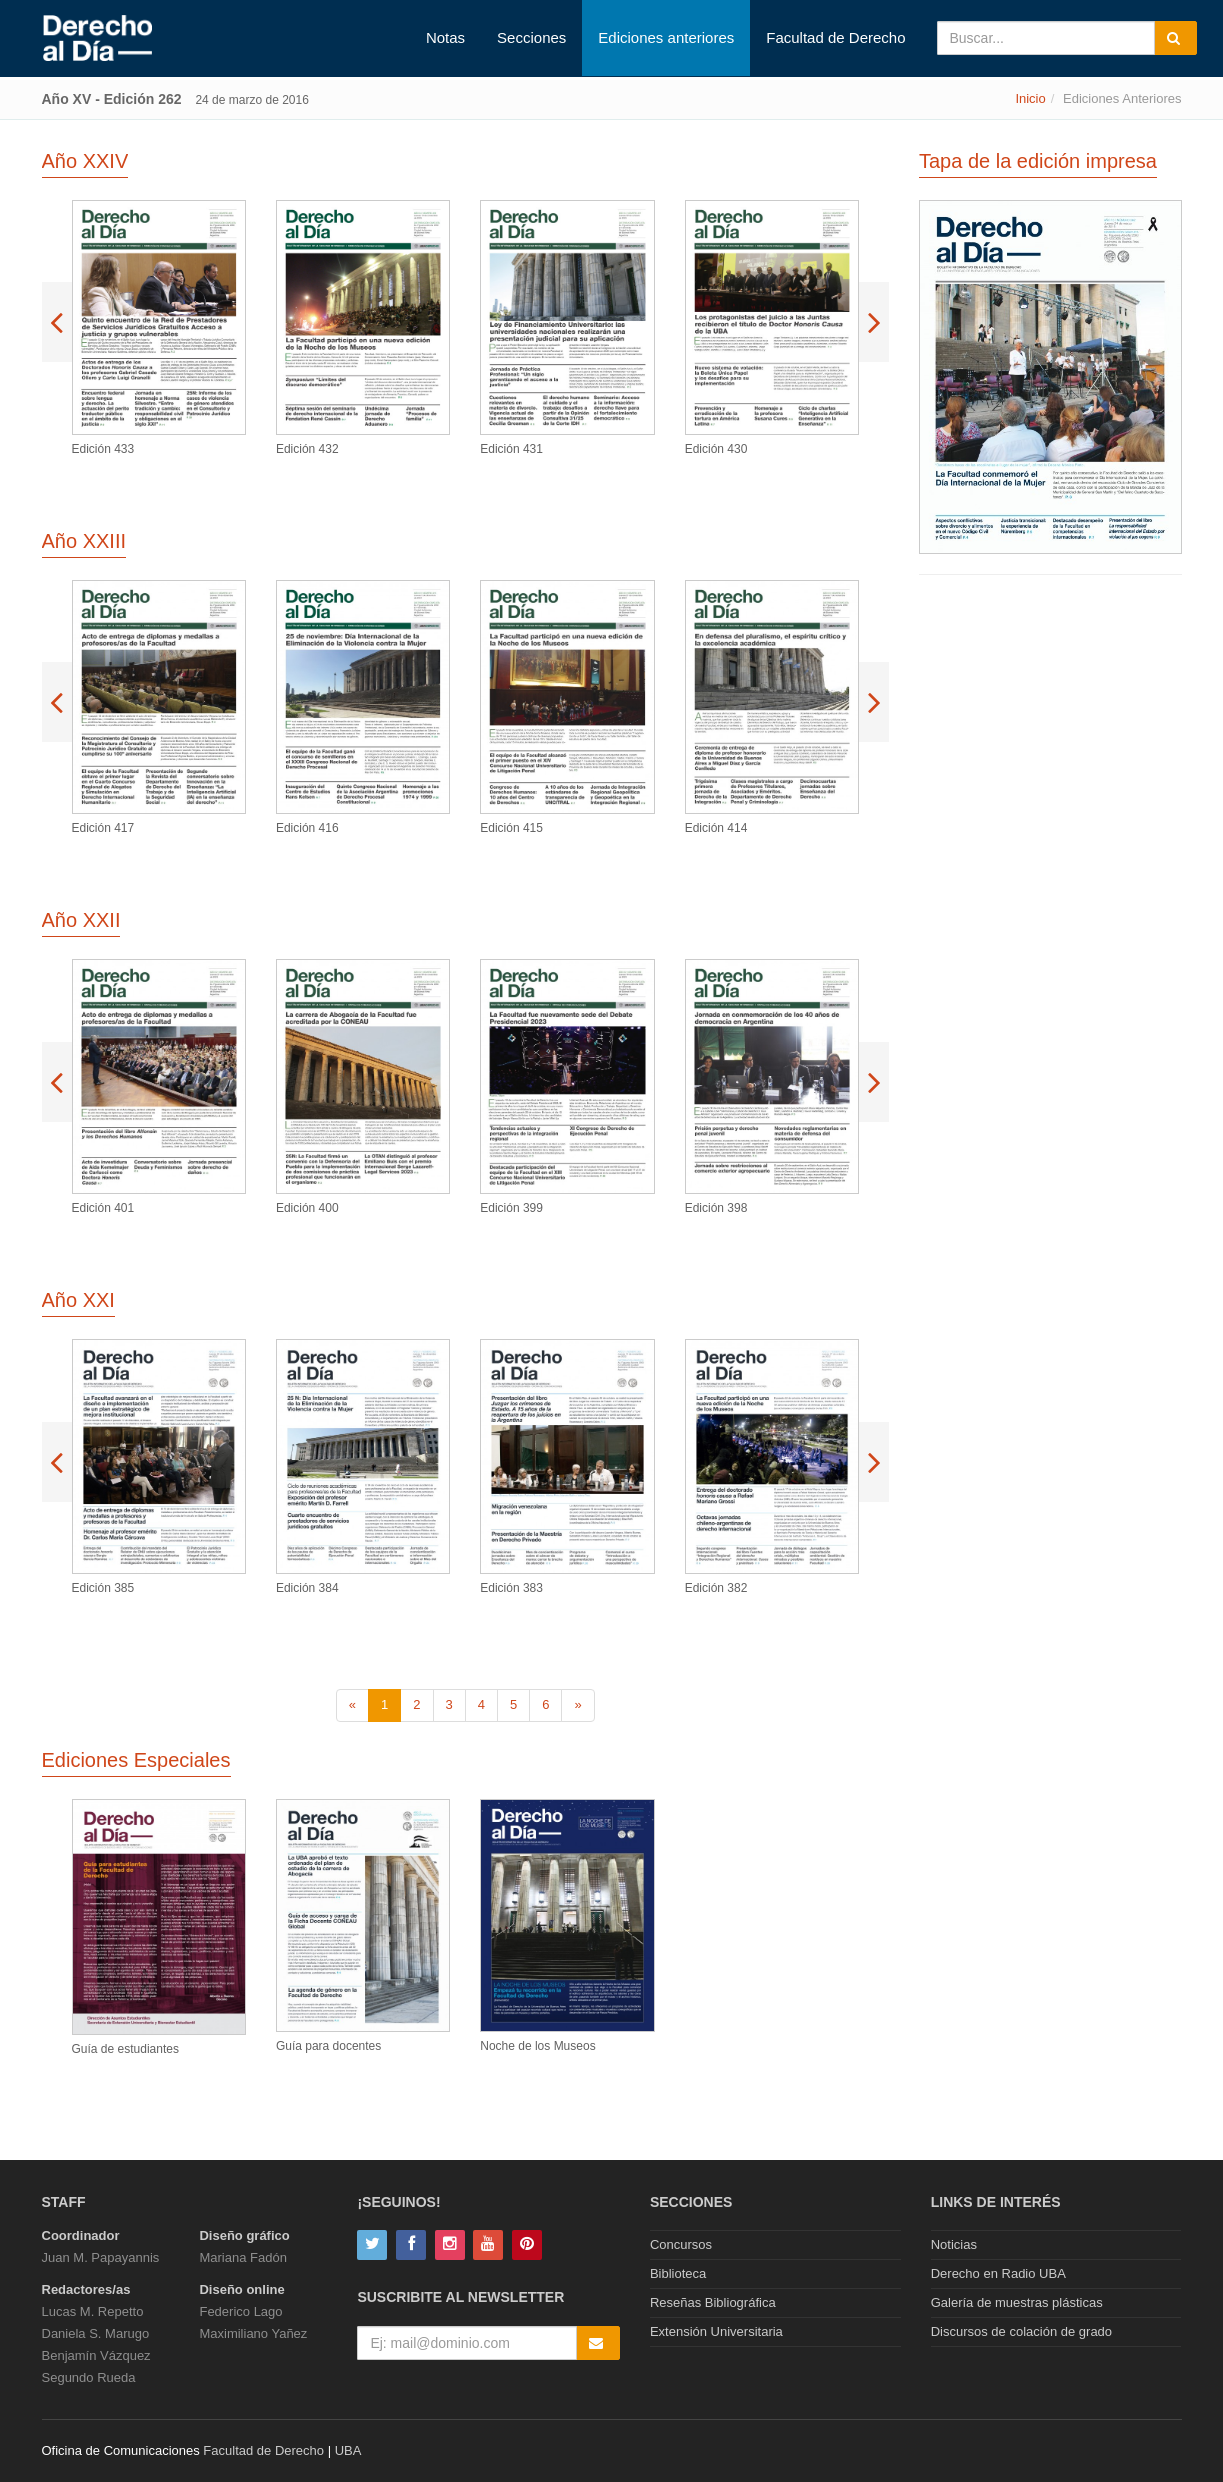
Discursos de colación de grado (1021, 2331)
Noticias (954, 2244)
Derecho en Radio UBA (998, 2273)
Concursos (681, 2244)
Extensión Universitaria (716, 2331)
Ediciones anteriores (666, 37)
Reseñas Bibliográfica (713, 2302)
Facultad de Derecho (835, 37)
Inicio (1030, 98)
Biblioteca (678, 2273)
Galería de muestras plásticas (1017, 2302)
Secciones (531, 37)
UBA (348, 2450)
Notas (445, 37)
